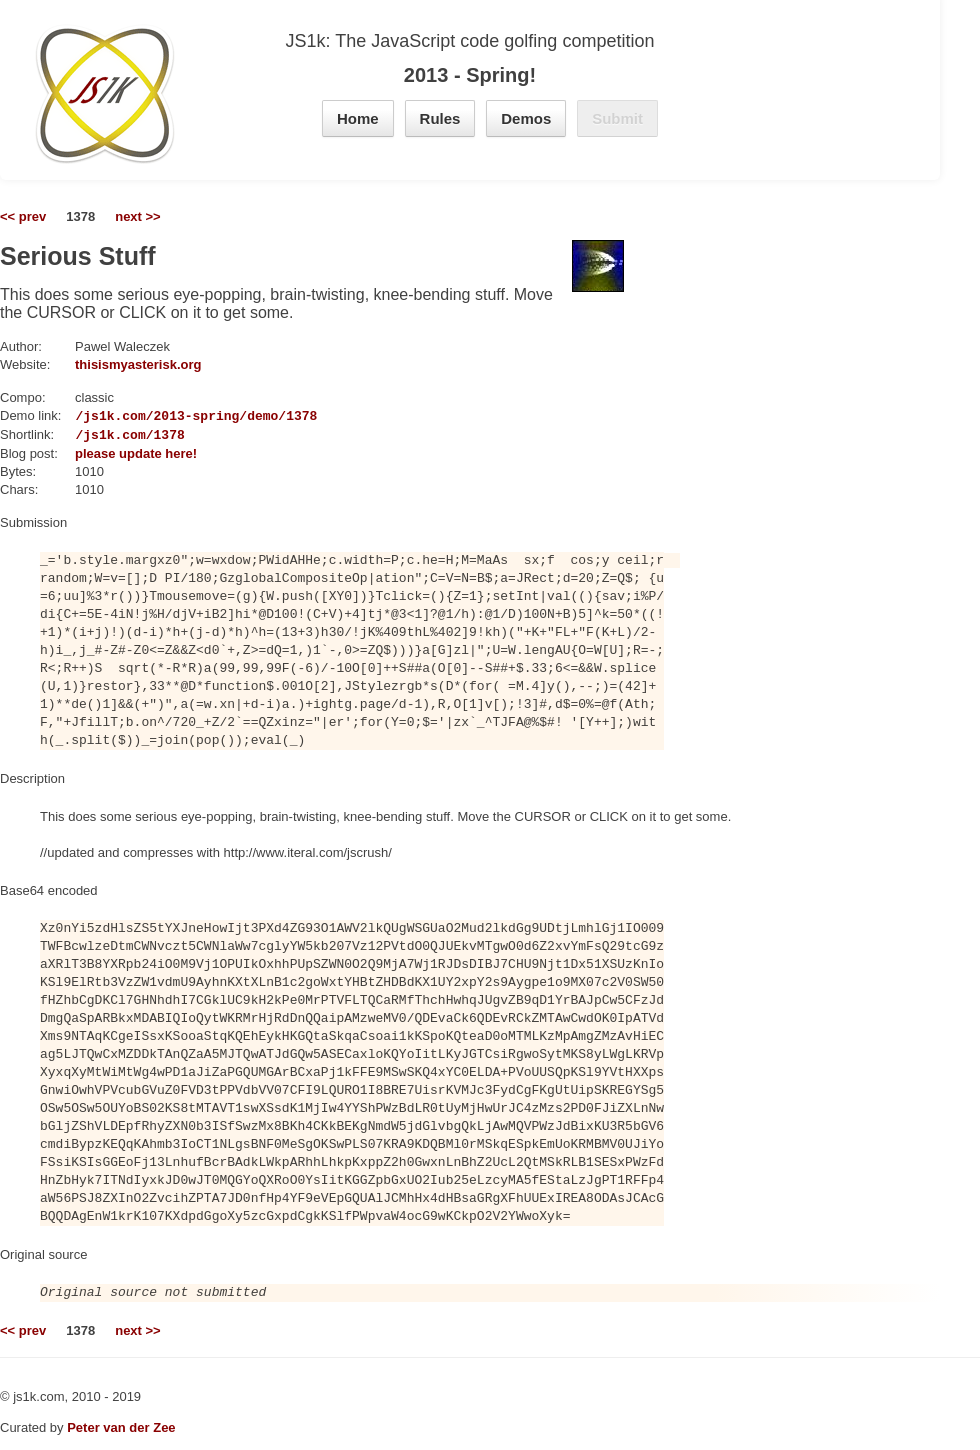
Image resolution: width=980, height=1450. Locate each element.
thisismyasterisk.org (138, 364)
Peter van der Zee (121, 1427)
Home (358, 118)
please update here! (136, 453)
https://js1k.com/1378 (103, 435)
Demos (526, 118)
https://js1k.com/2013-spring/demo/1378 (169, 416)
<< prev (23, 216)
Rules (440, 118)
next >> (138, 216)
